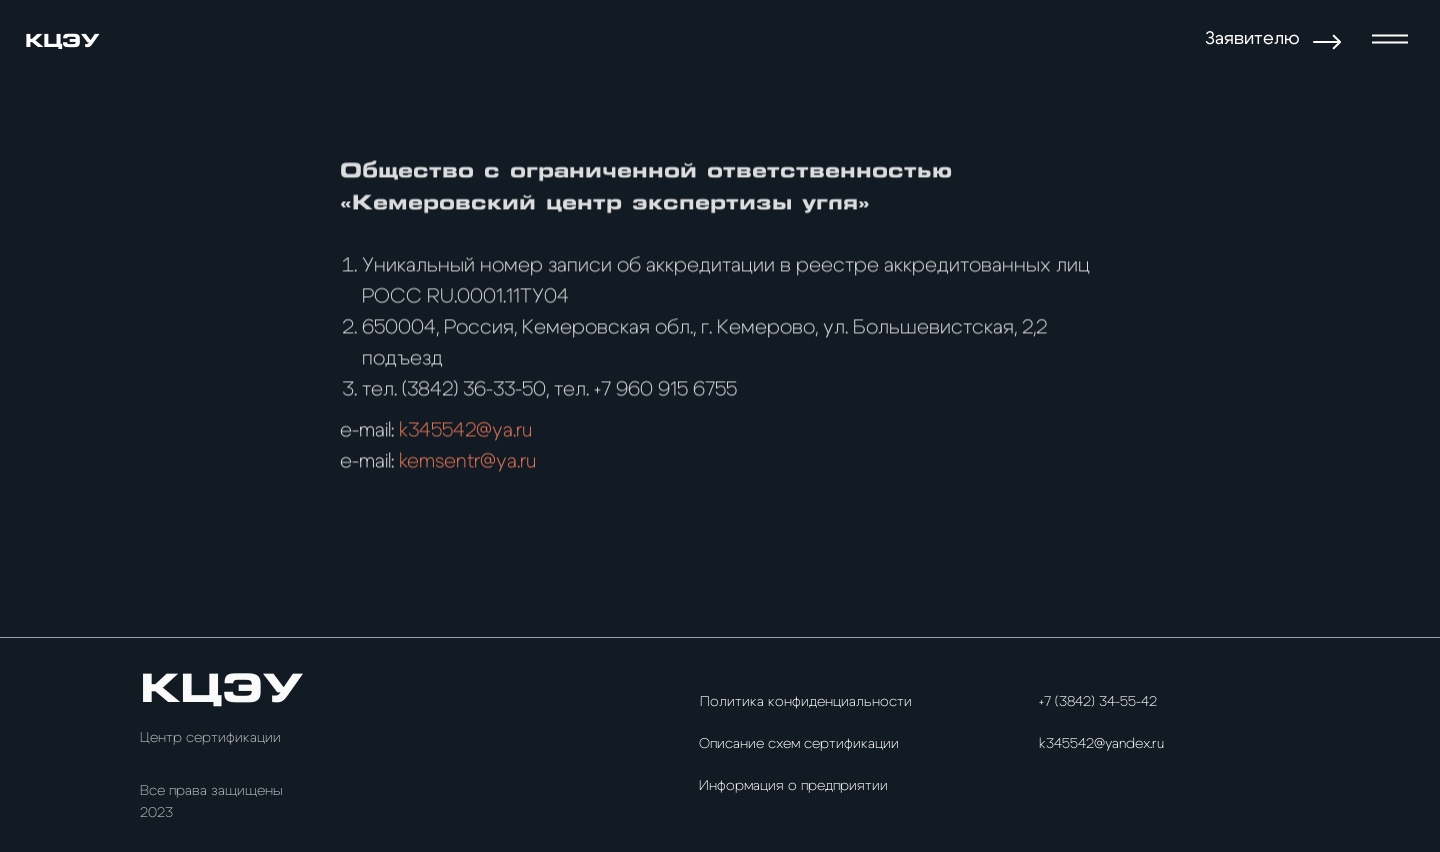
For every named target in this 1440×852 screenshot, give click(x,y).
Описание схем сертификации (799, 744)
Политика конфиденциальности (806, 702)
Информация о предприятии (793, 786)
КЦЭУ (62, 40)
